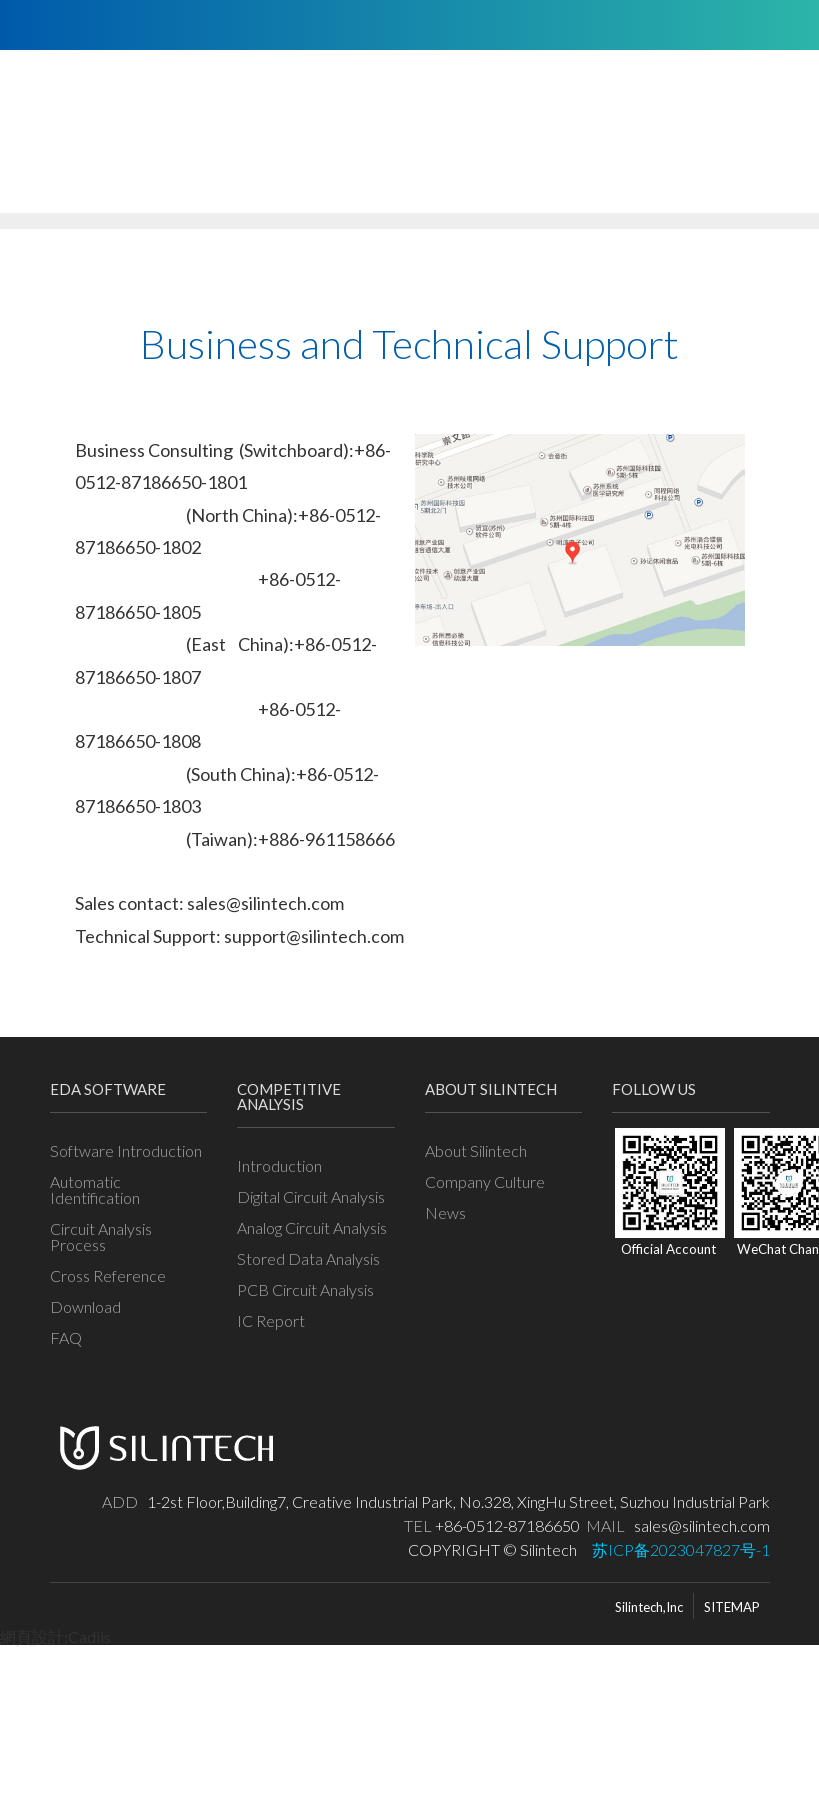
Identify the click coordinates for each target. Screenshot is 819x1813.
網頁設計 (32, 1636)
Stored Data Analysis (308, 1258)
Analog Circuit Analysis (312, 1227)
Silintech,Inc (649, 1607)
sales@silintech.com (265, 903)
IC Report (271, 1320)
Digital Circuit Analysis (311, 1196)
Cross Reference (108, 1275)
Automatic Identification (95, 1189)
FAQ (66, 1337)
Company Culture (485, 1181)
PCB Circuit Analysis (305, 1289)
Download (85, 1306)
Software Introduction (126, 1150)
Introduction (279, 1165)
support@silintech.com (314, 936)
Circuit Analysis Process (101, 1236)
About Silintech (476, 1150)
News (445, 1212)
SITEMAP (732, 1607)
